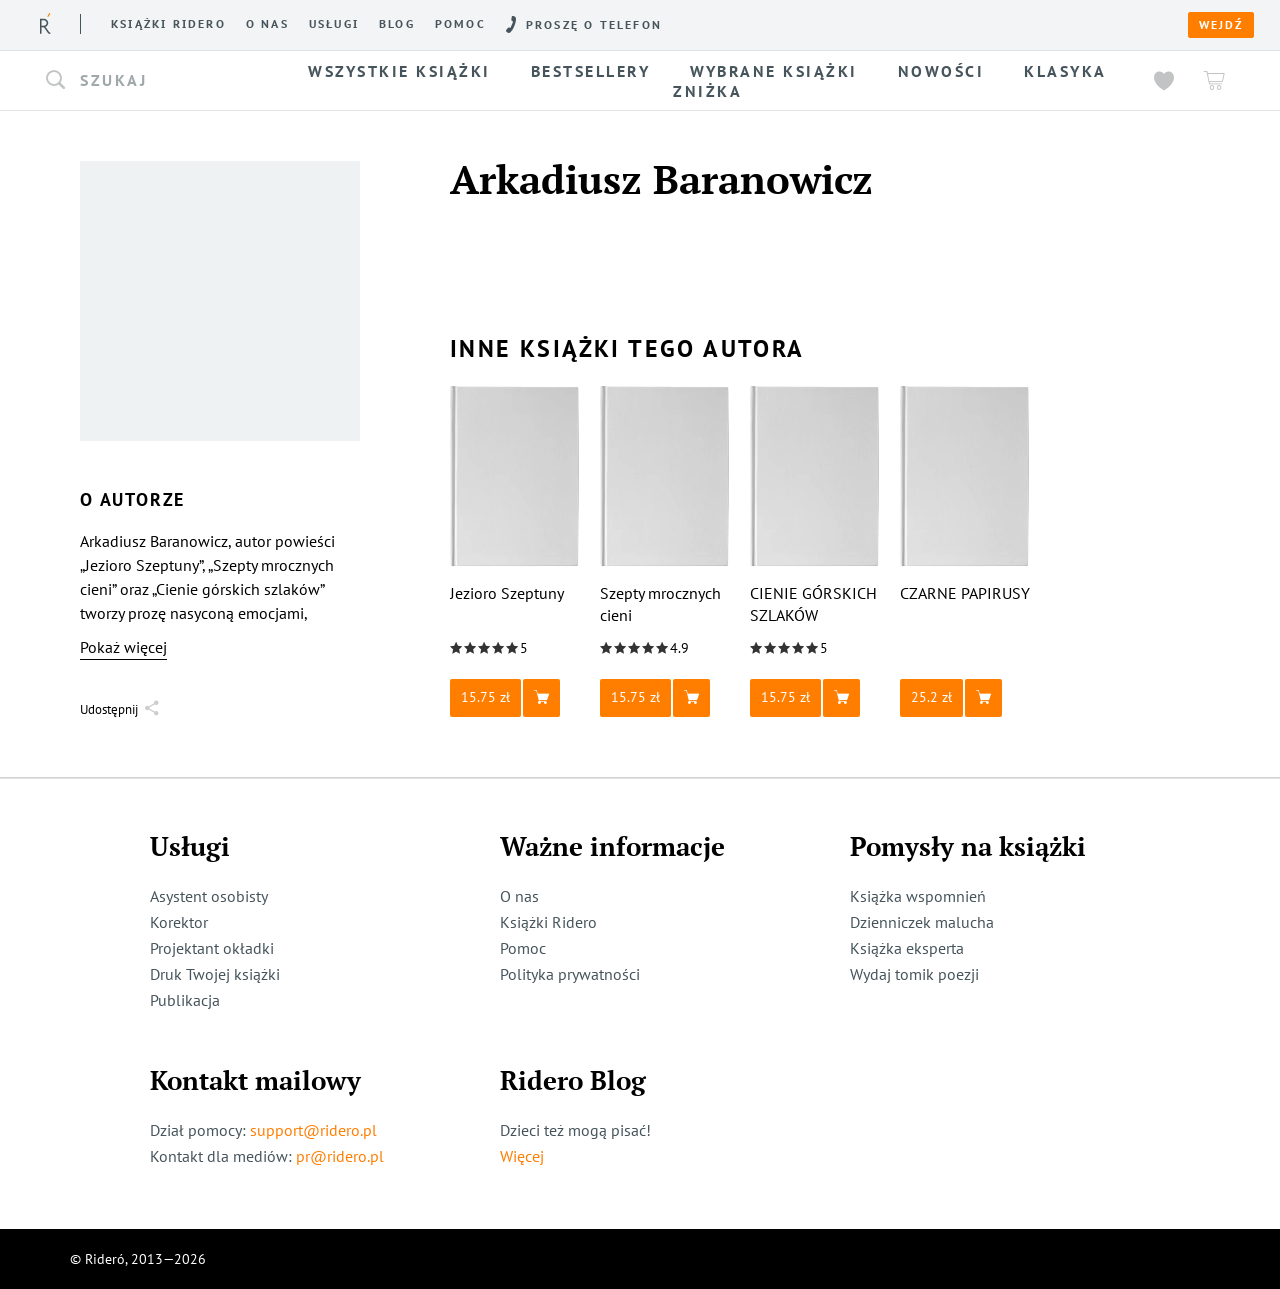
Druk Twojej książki (215, 974)
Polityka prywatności (570, 974)
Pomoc (460, 24)
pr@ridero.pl (340, 1156)
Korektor (179, 922)
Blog (397, 24)
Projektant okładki (212, 948)
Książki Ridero (548, 922)
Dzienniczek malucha (922, 922)
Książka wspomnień (918, 896)
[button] (158, 81)
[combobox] (158, 81)
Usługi (334, 24)
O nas (267, 24)
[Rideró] (45, 23)
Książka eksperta (907, 948)
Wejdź (1221, 25)
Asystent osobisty (209, 896)
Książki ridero (168, 24)
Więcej (522, 1156)
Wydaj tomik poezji (914, 974)
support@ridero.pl (313, 1130)
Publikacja (185, 1000)
